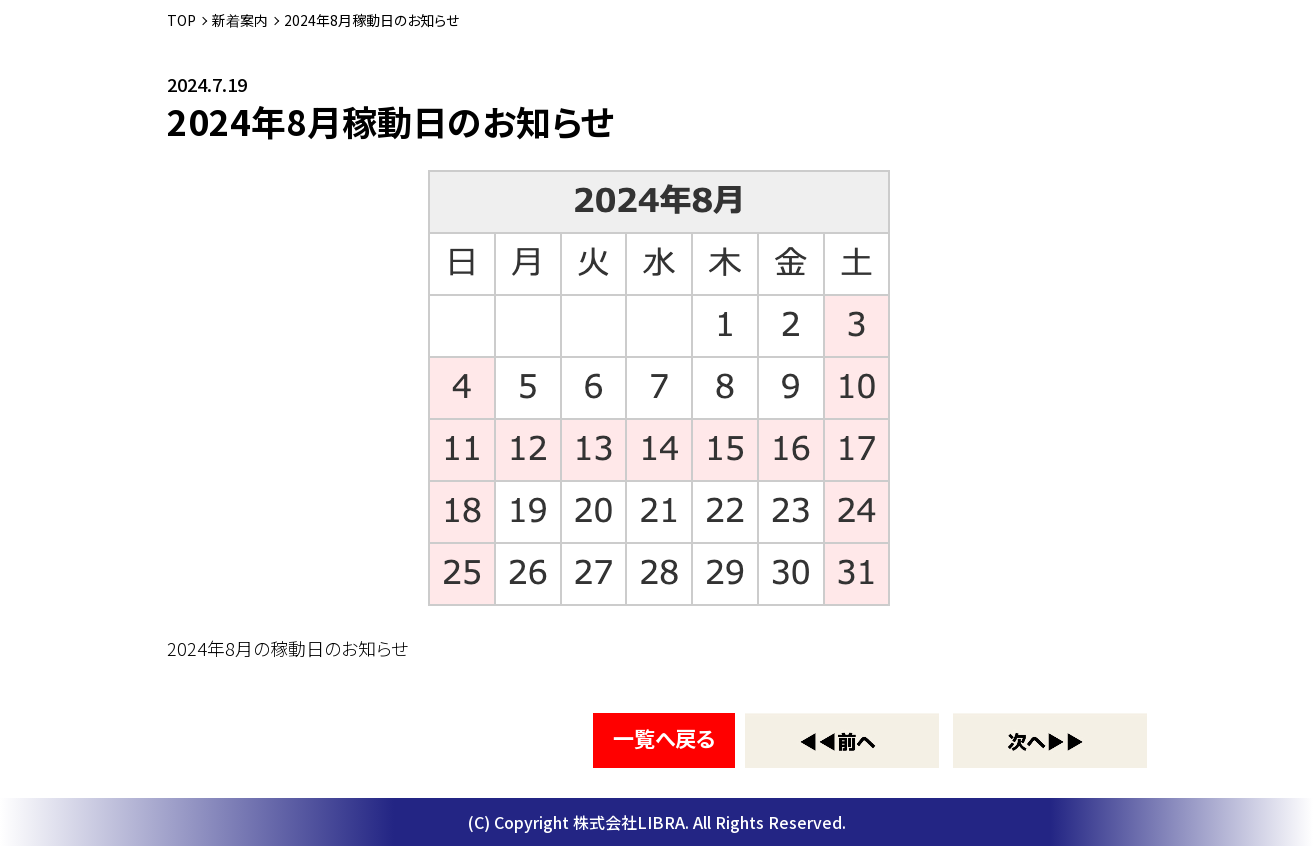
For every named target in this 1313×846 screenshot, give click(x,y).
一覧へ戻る (664, 738)
